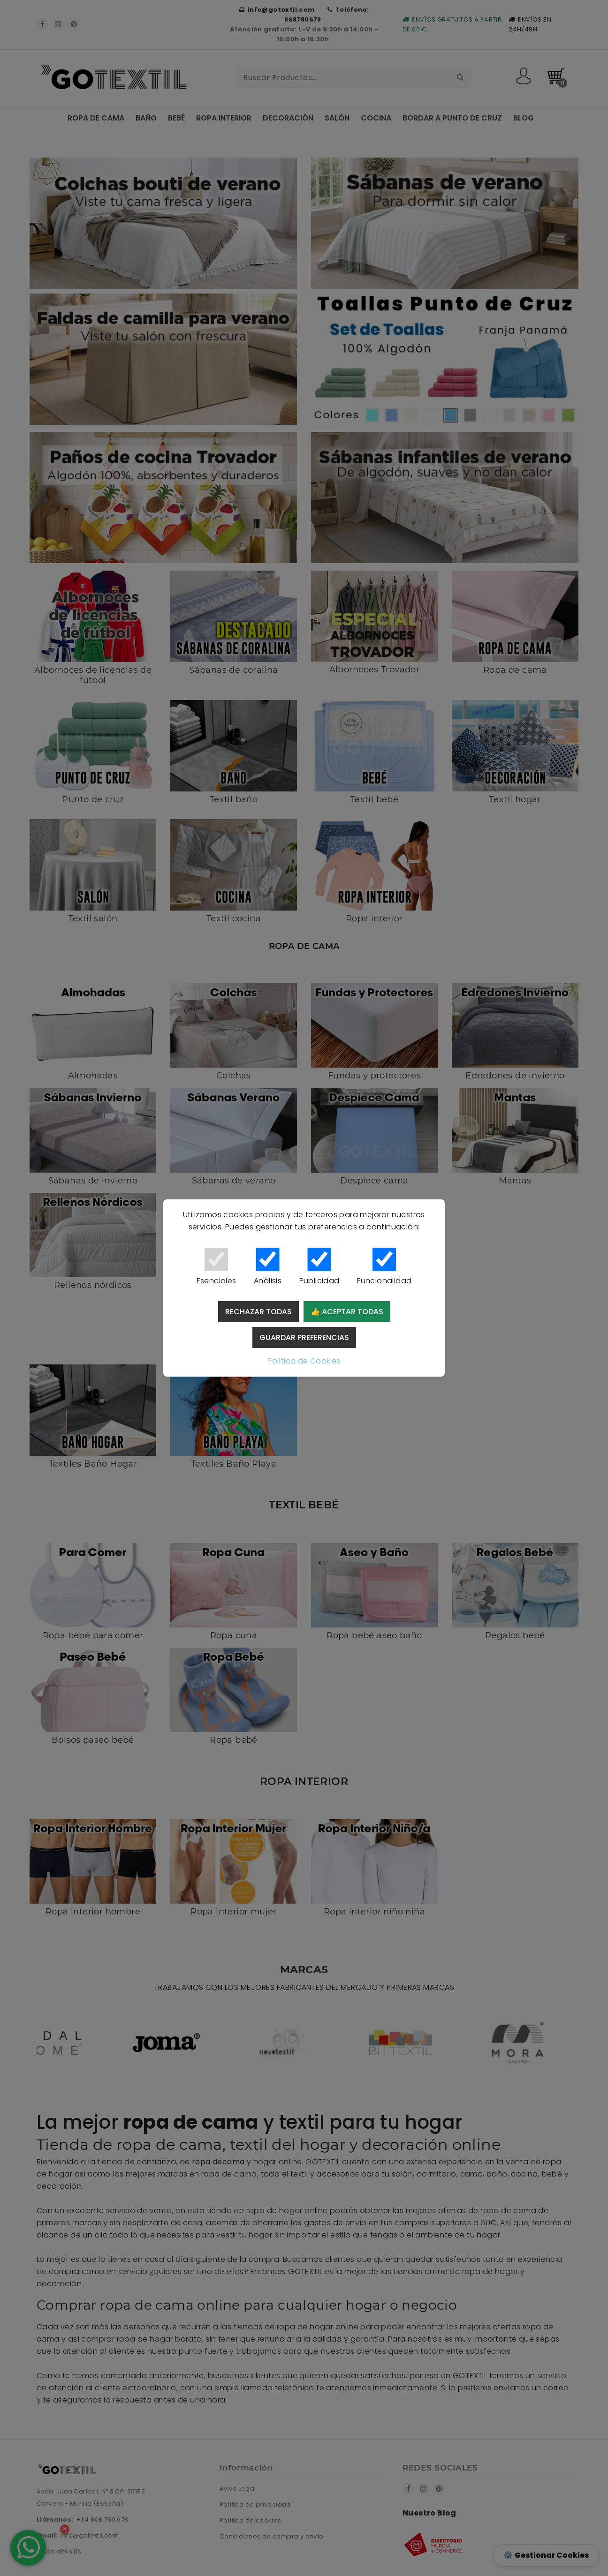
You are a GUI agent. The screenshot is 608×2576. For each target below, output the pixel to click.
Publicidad (319, 1267)
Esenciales (216, 1267)
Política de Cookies (304, 1361)
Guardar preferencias (304, 1337)
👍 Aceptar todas (347, 1311)
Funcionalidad (384, 1267)
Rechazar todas (258, 1311)
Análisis (268, 1267)
